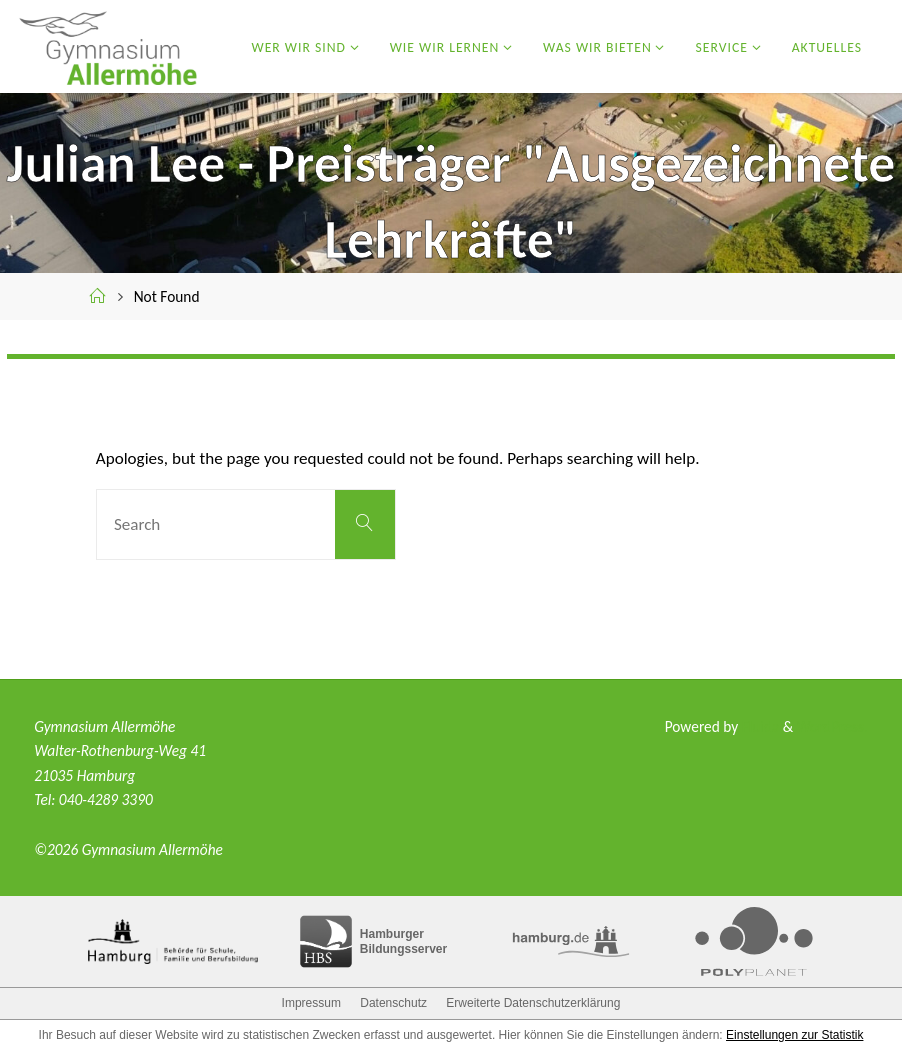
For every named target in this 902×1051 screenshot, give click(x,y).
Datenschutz (393, 1003)
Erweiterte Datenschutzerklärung (533, 1003)
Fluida (758, 726)
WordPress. (832, 726)
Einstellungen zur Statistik (794, 1035)
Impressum (311, 1003)
